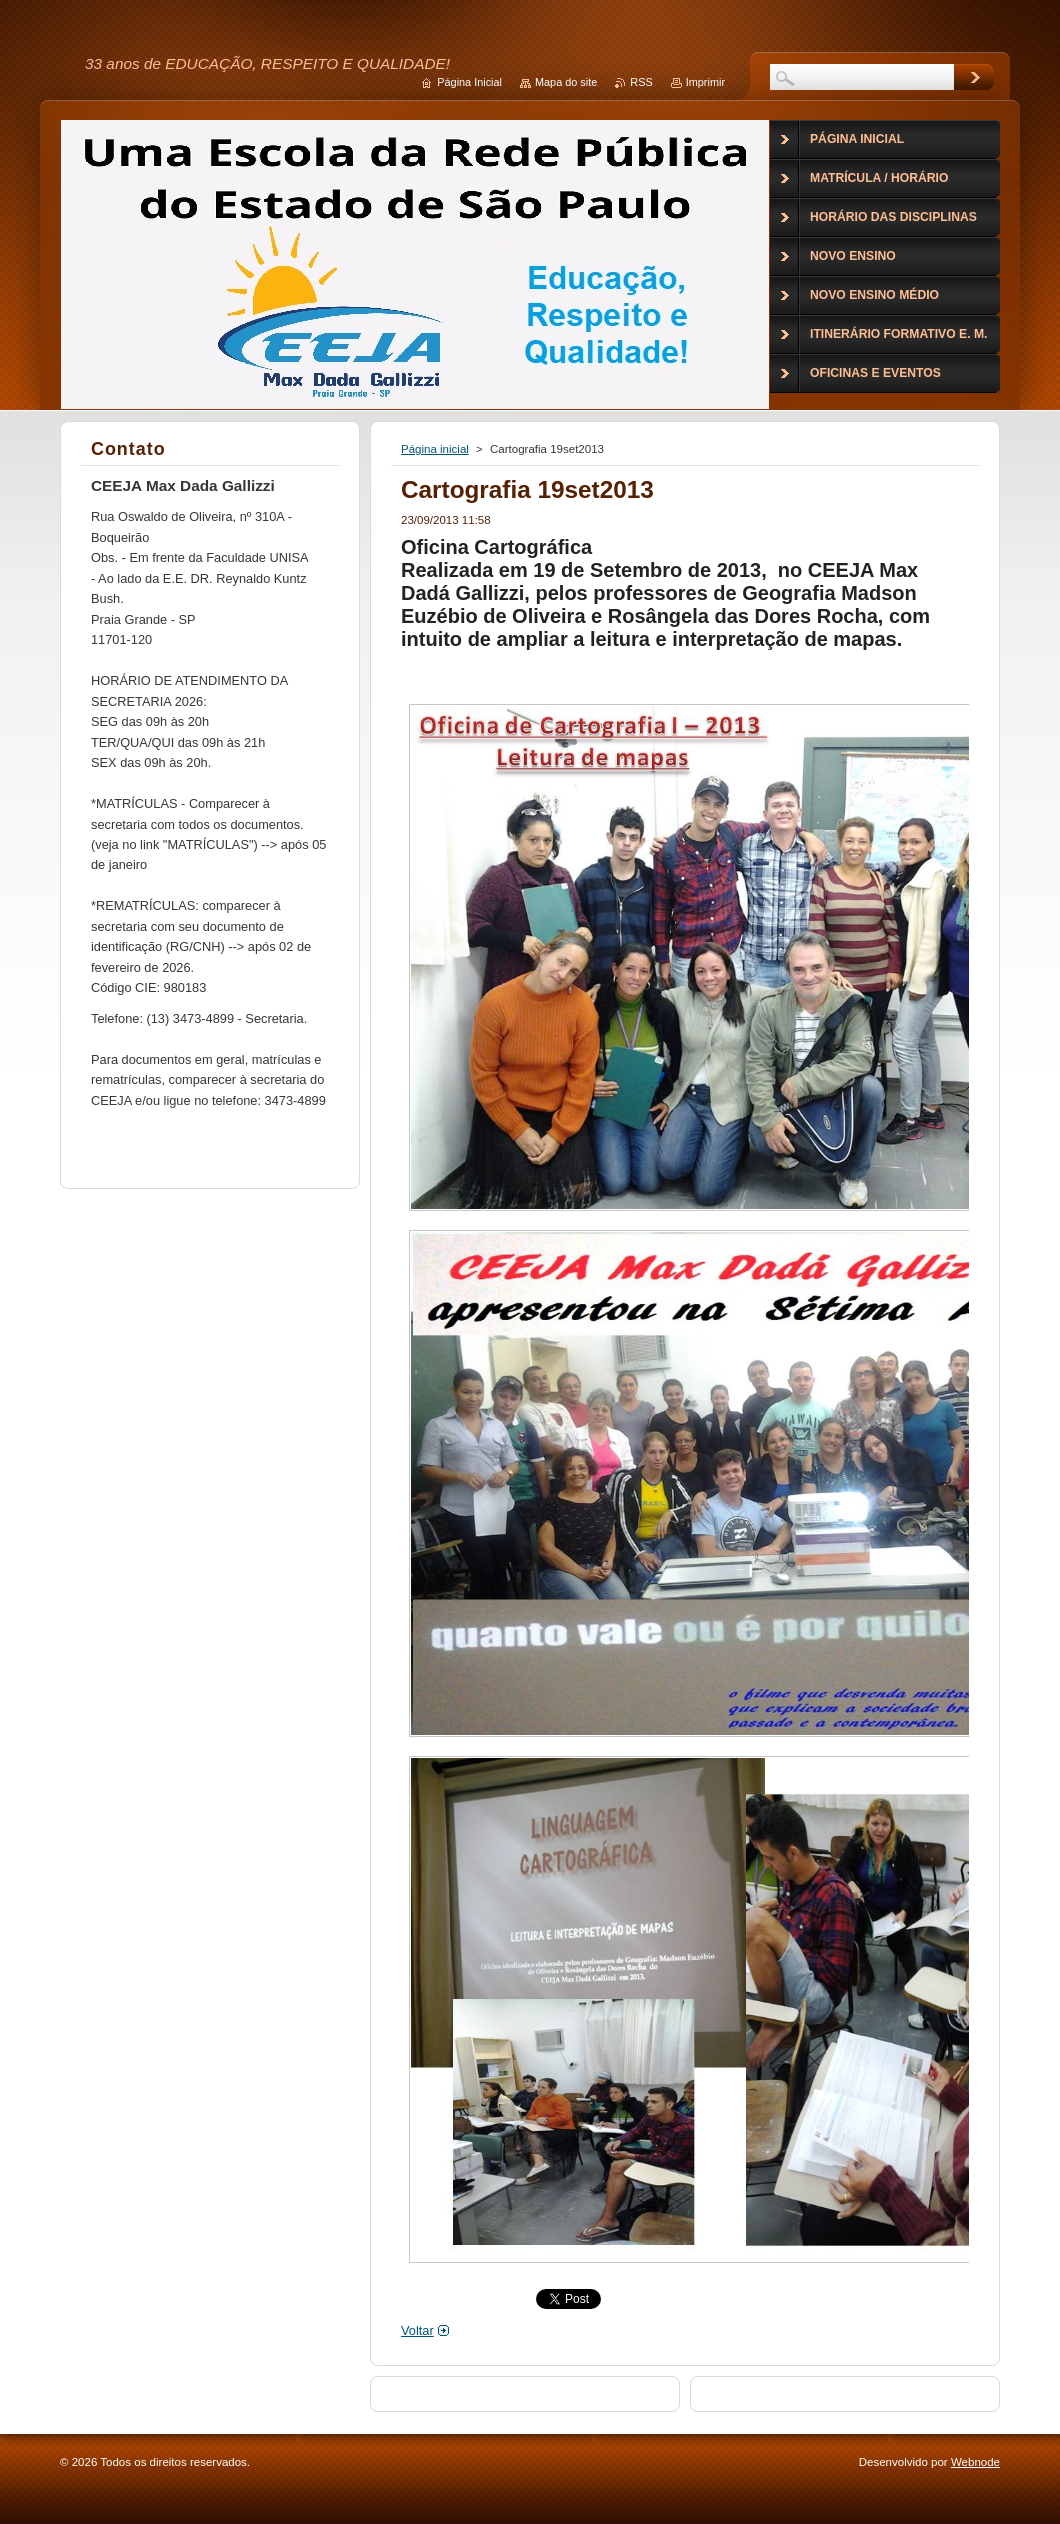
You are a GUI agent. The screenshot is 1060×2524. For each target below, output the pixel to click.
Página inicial (435, 449)
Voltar (417, 2330)
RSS (641, 82)
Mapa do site (566, 82)
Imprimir (705, 82)
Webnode (975, 2462)
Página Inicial (469, 82)
